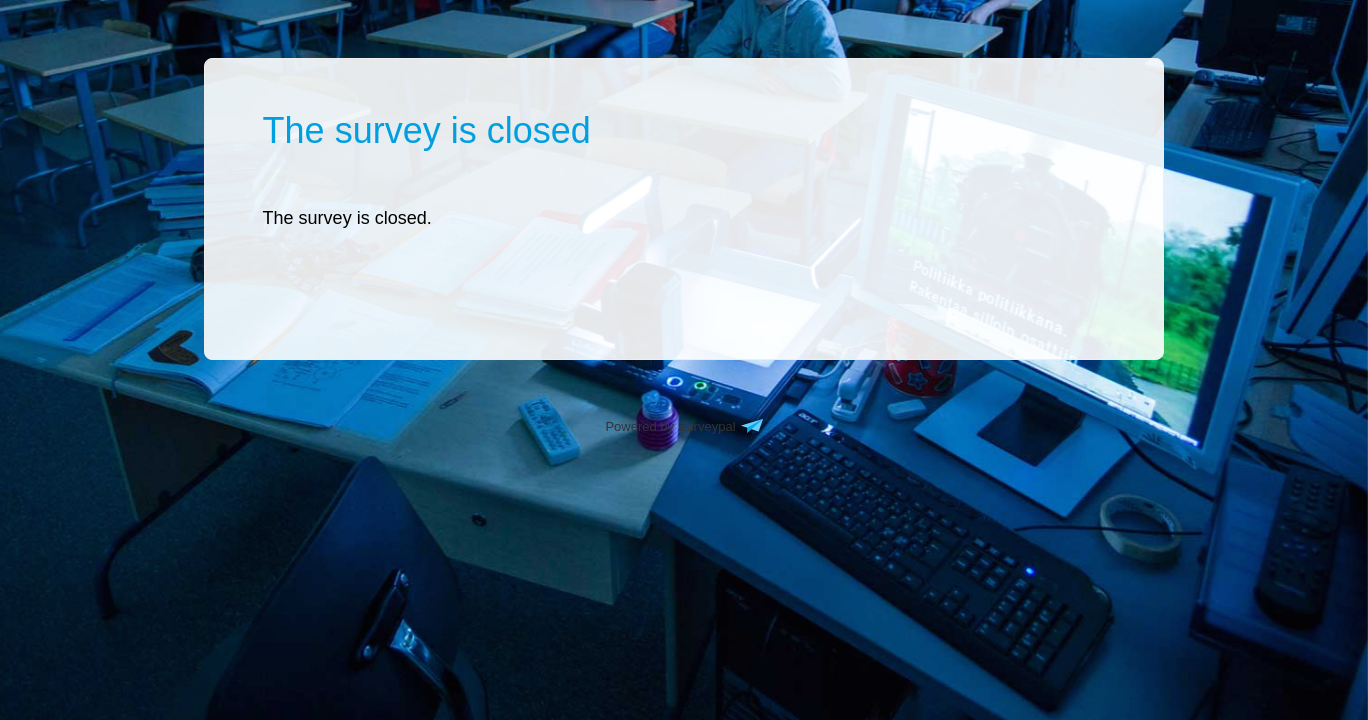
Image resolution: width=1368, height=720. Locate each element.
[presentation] (347, 218)
